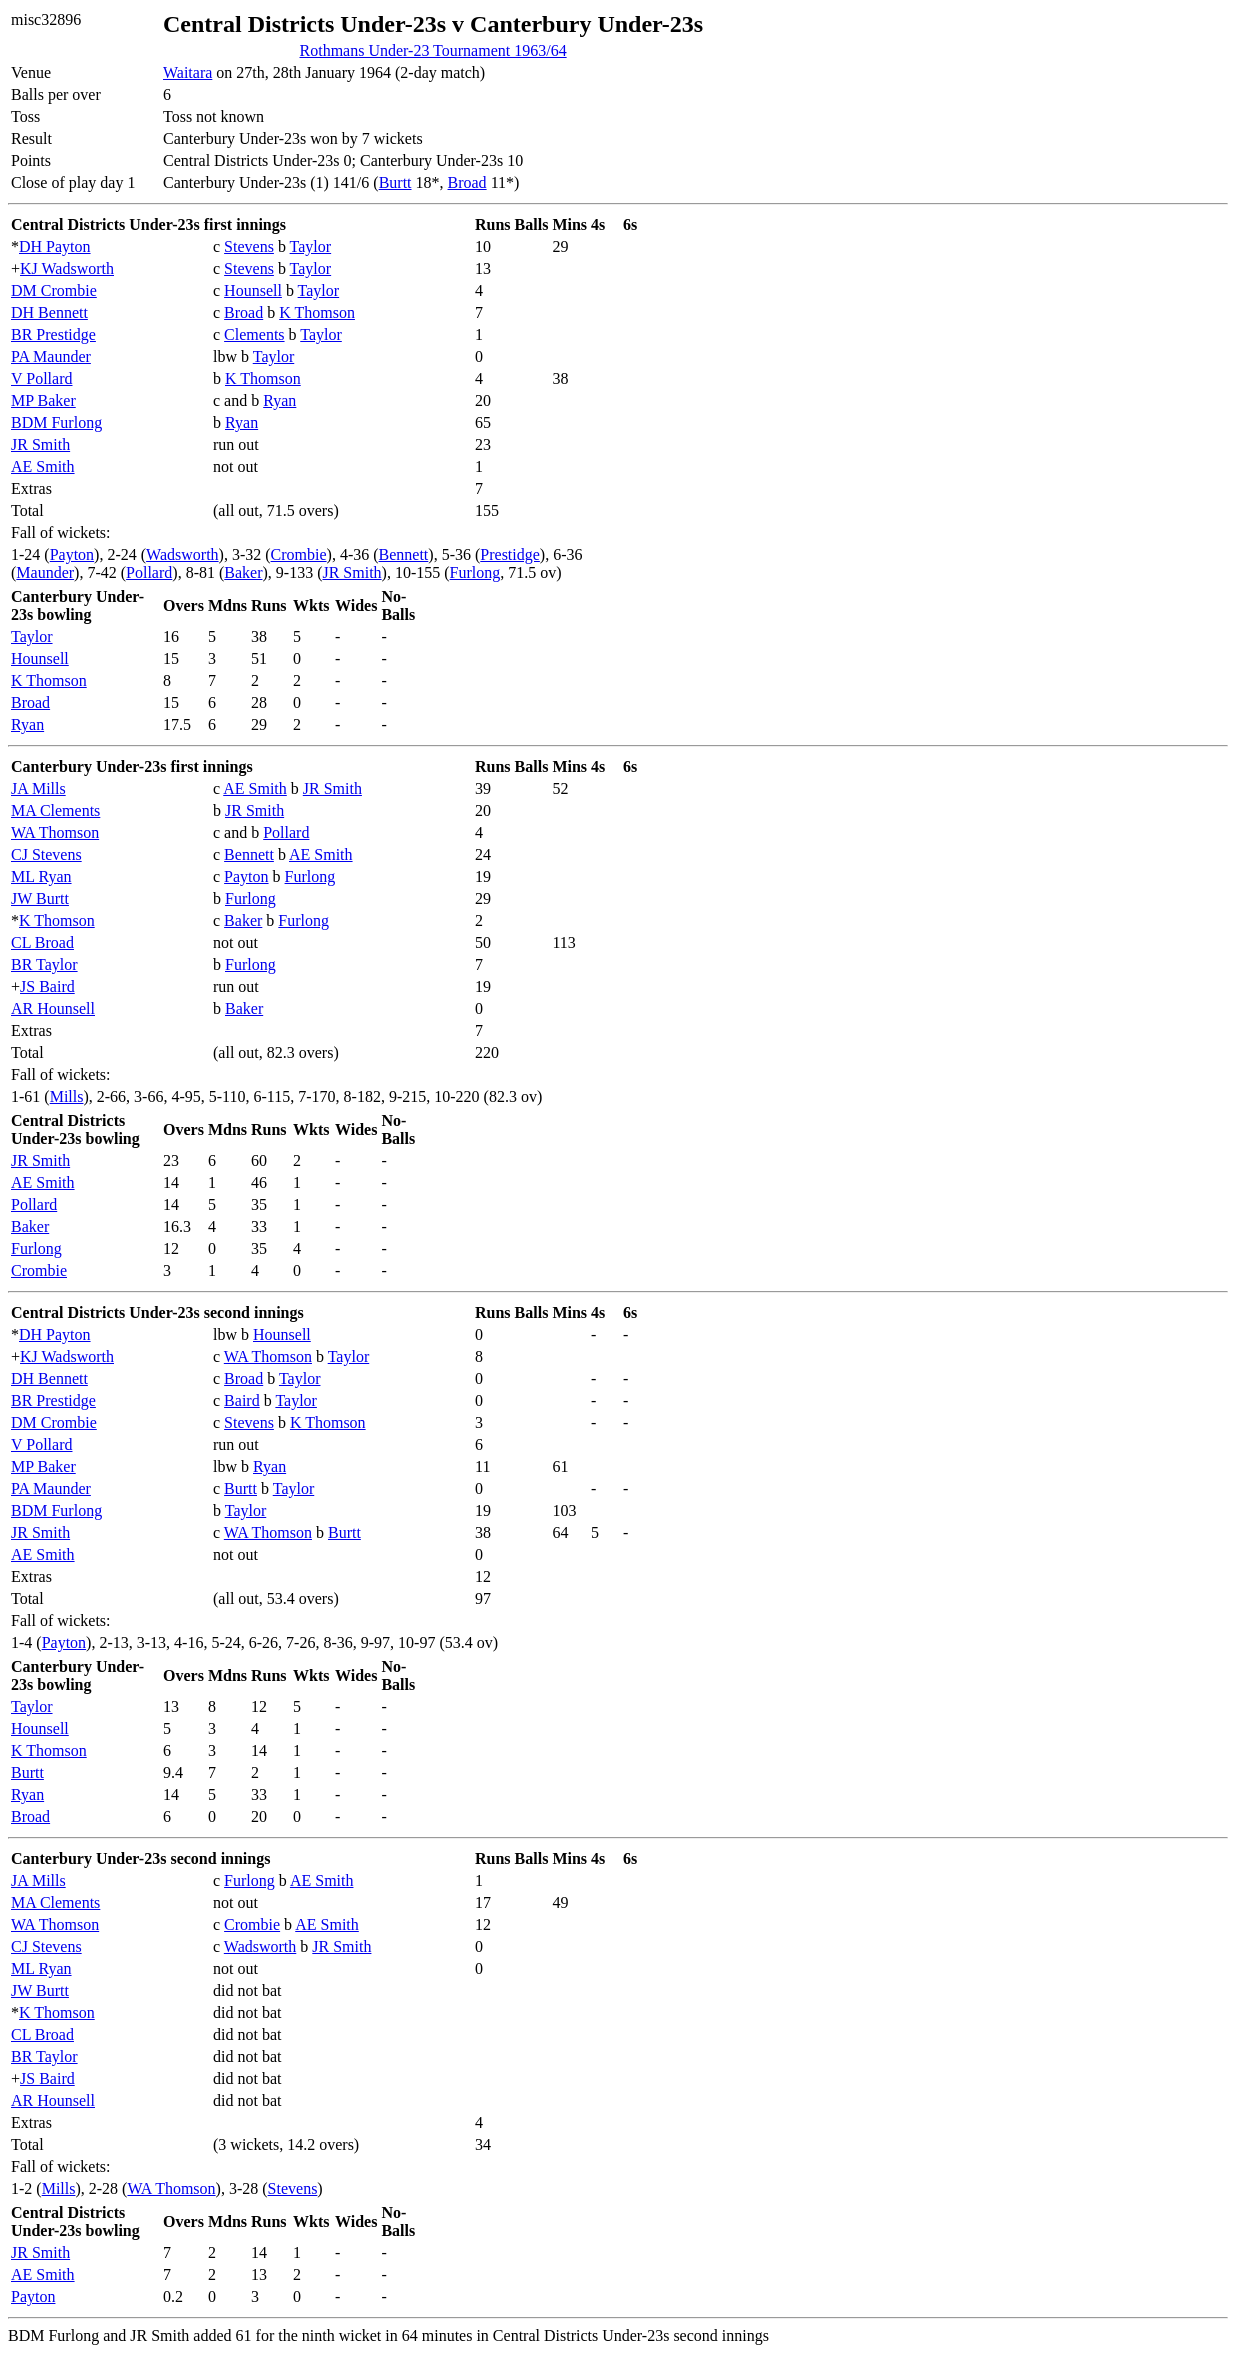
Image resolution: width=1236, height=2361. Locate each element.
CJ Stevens (46, 854)
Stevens (249, 246)
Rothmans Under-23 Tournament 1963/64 (433, 50)
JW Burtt (40, 898)
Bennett (404, 554)
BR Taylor (44, 964)
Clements (254, 334)
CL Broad (42, 942)
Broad (467, 182)
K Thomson (317, 312)
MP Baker (43, 400)
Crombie (299, 554)
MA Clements (55, 810)
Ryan (279, 400)
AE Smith (43, 466)
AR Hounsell (53, 1008)
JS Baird (47, 986)
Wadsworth (182, 554)
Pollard (149, 572)
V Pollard (41, 378)
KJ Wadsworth (67, 268)
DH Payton (55, 246)
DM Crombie (54, 290)
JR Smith (40, 444)
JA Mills (38, 788)
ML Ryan (41, 876)
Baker (243, 572)
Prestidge (510, 554)
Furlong (475, 572)
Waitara (187, 72)
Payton (72, 554)
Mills (67, 1096)
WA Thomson (55, 832)
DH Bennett (49, 312)
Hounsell (253, 290)
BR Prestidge (53, 334)
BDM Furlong (56, 422)
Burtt (395, 182)
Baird (242, 1400)
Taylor (311, 246)
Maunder (45, 572)
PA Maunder (51, 356)
